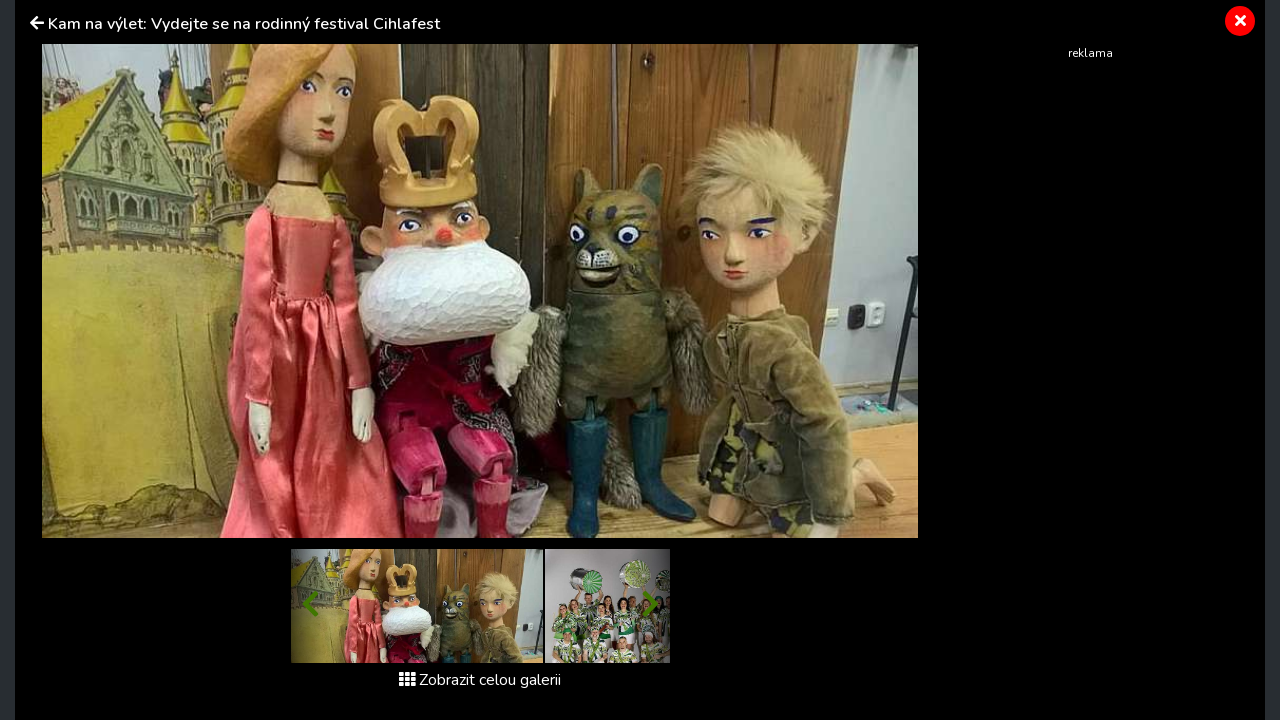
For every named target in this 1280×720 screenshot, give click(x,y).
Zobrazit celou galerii (480, 680)
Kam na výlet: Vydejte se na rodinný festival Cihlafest (244, 24)
